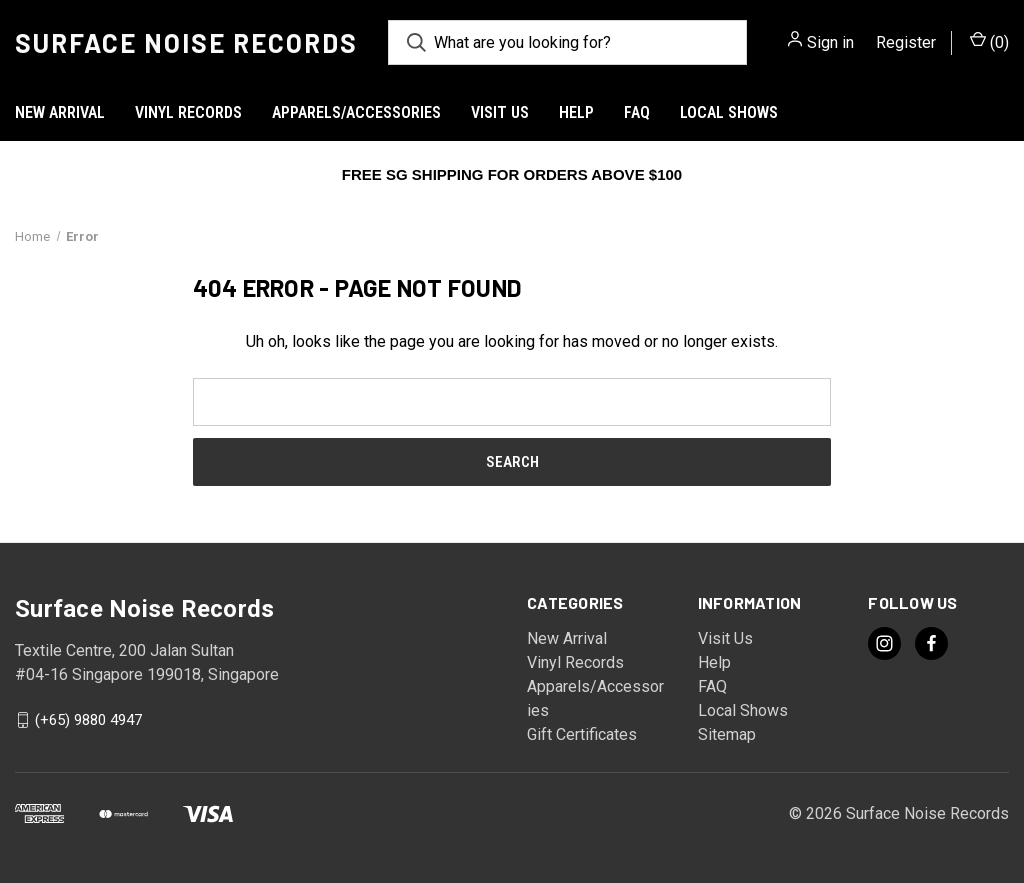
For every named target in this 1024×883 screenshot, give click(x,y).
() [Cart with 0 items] (989, 41)
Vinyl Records (188, 112)
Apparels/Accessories (356, 112)
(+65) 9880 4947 (88, 720)
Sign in (830, 42)
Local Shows (729, 112)
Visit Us (500, 112)
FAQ (637, 112)
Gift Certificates (582, 734)
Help (576, 112)
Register (906, 42)
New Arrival (60, 112)
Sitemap (727, 734)
